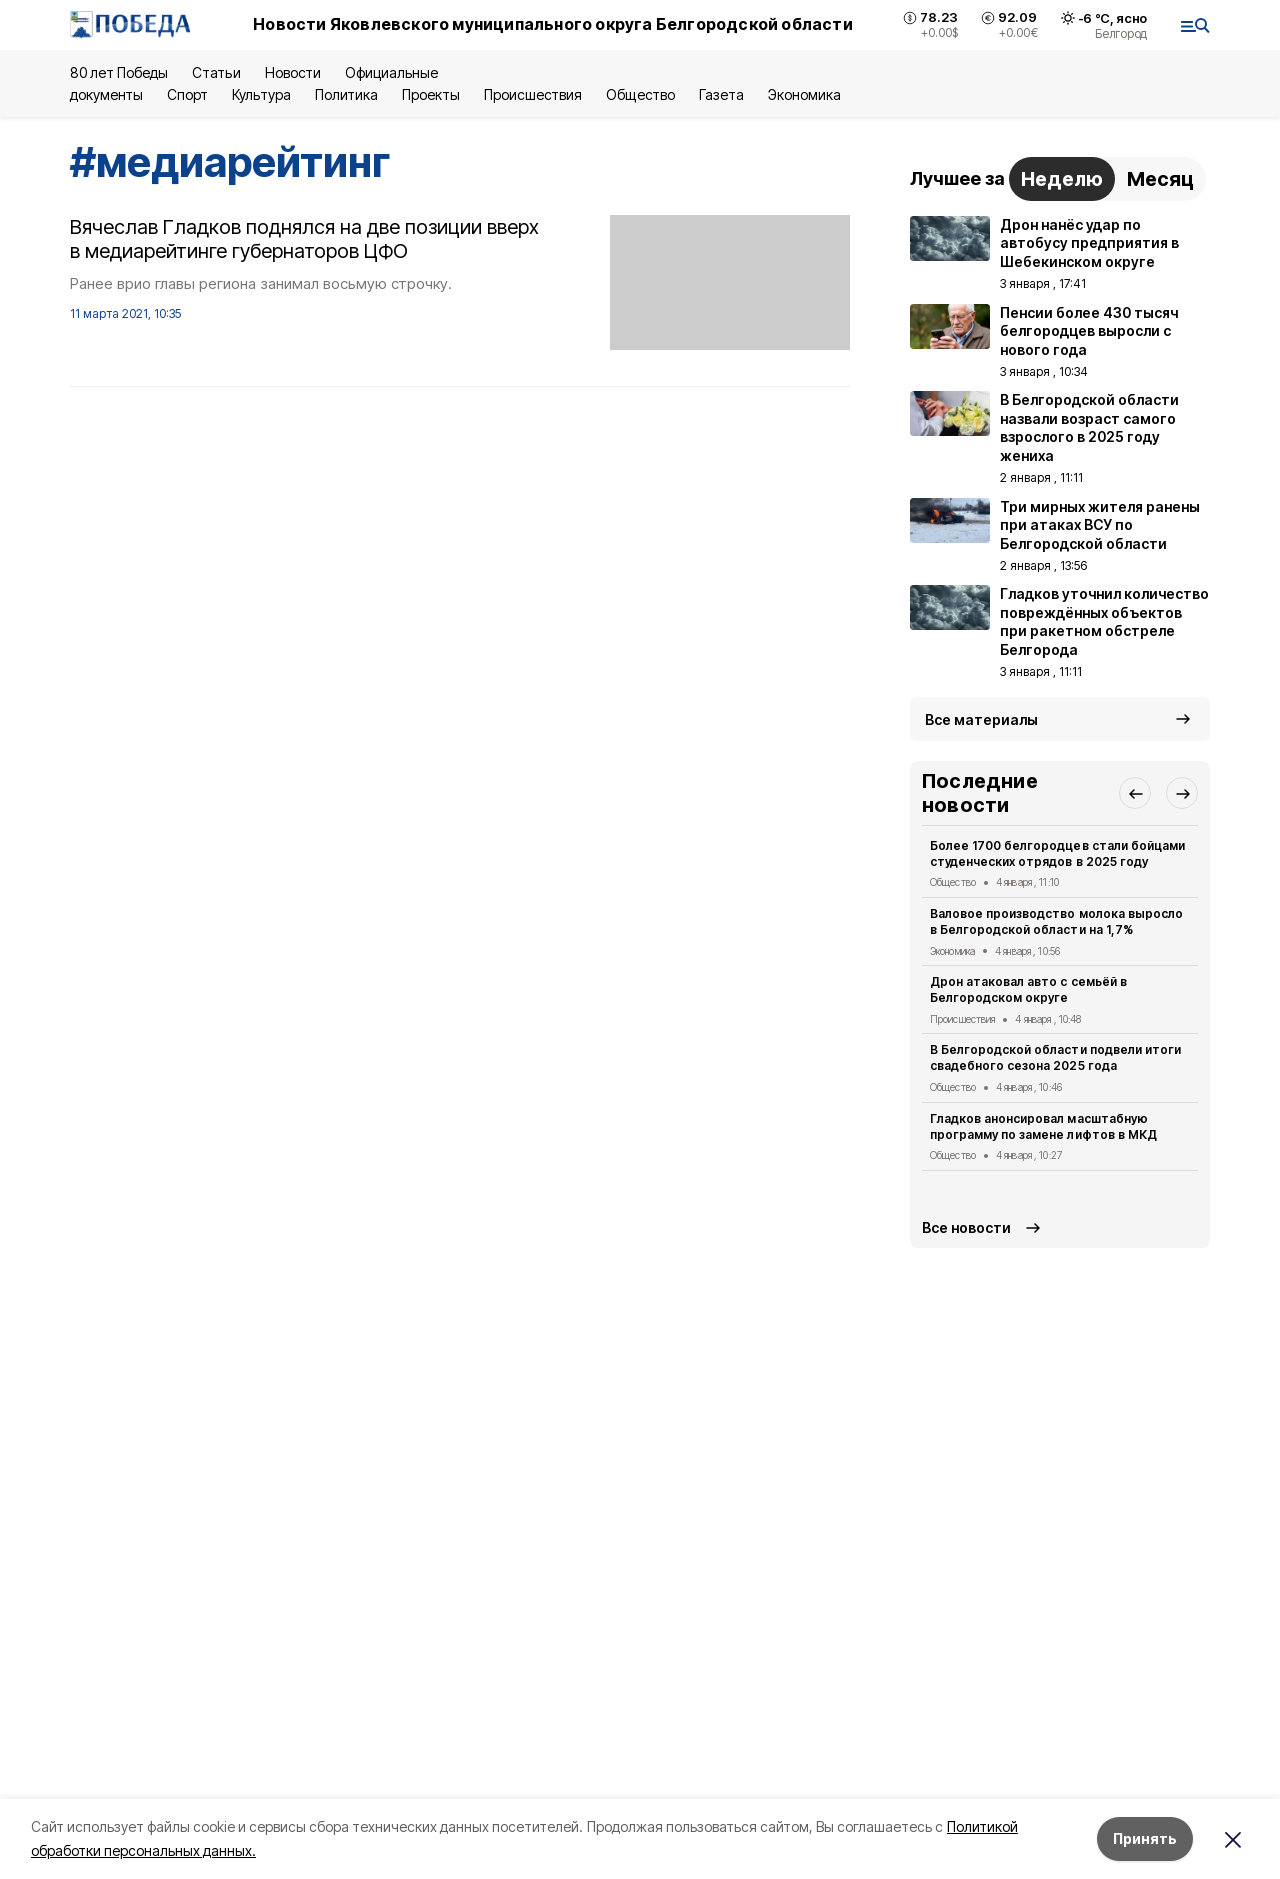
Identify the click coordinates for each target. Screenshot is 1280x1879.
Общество (640, 94)
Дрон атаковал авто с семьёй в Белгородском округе (1028, 989)
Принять (1145, 1838)
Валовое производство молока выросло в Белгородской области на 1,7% (1056, 921)
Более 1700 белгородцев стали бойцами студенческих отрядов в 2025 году (1057, 853)
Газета (721, 94)
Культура (261, 94)
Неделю (1062, 179)
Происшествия (533, 94)
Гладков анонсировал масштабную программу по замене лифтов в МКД (1043, 1126)
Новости (293, 72)
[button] (1135, 793)
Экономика (804, 94)
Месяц (1160, 179)
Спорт (187, 94)
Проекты (431, 94)
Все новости (966, 1227)
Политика (346, 94)
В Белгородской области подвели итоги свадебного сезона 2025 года (1055, 1057)
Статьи (216, 72)
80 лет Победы (119, 72)
